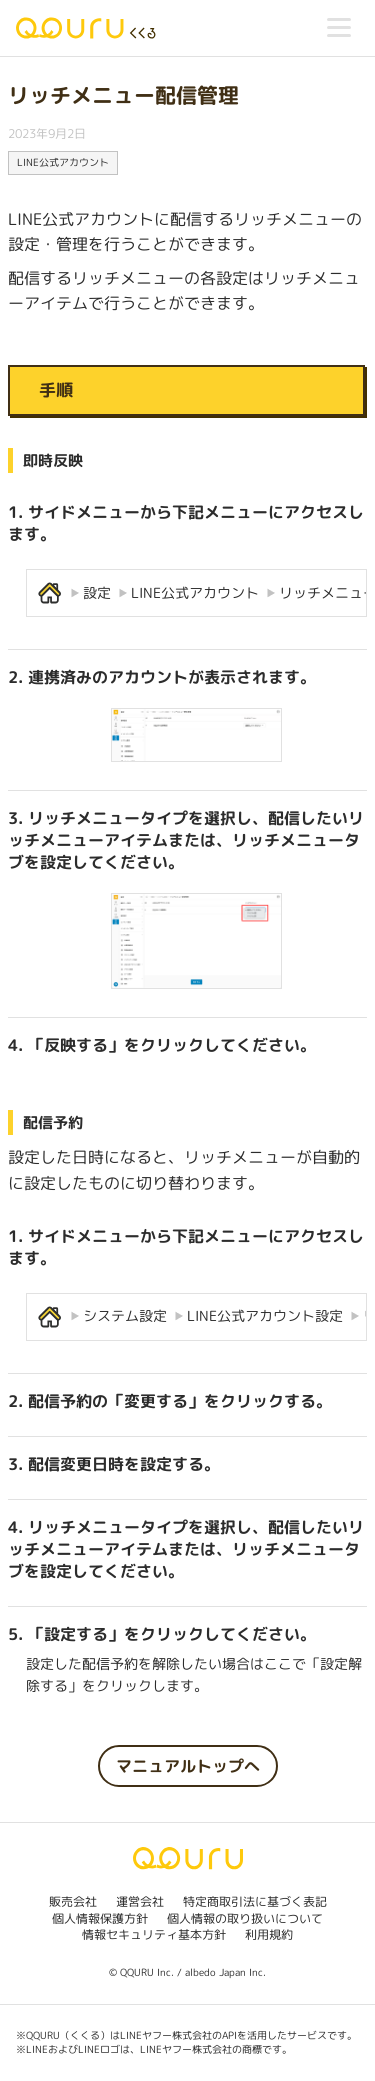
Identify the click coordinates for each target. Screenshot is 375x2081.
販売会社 (73, 1901)
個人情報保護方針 (100, 1918)
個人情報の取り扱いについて (245, 1918)
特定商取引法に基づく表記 (255, 1901)
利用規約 (269, 1934)
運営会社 (140, 1901)
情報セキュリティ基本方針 (154, 1934)
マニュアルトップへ (188, 1766)
